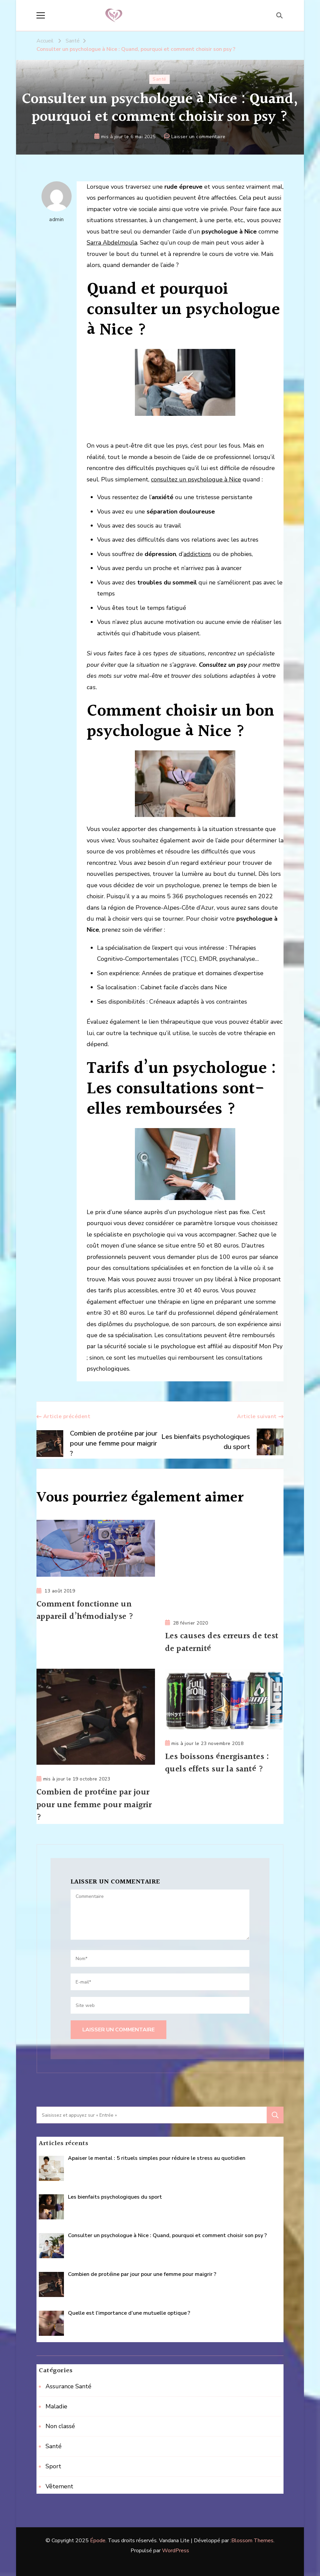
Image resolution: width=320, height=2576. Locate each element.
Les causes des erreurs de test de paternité (223, 1642)
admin (57, 202)
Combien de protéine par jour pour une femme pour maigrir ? (94, 1805)
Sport (53, 2467)
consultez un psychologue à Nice (196, 479)
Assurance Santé (68, 2387)
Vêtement (59, 2487)
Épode (97, 2541)
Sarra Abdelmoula (112, 243)
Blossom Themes (252, 2541)
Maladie (56, 2406)
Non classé (60, 2426)
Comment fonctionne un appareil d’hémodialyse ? (85, 1611)
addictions (197, 554)
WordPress (175, 2550)
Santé (159, 79)
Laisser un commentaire (198, 136)
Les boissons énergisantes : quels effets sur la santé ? (217, 1763)
